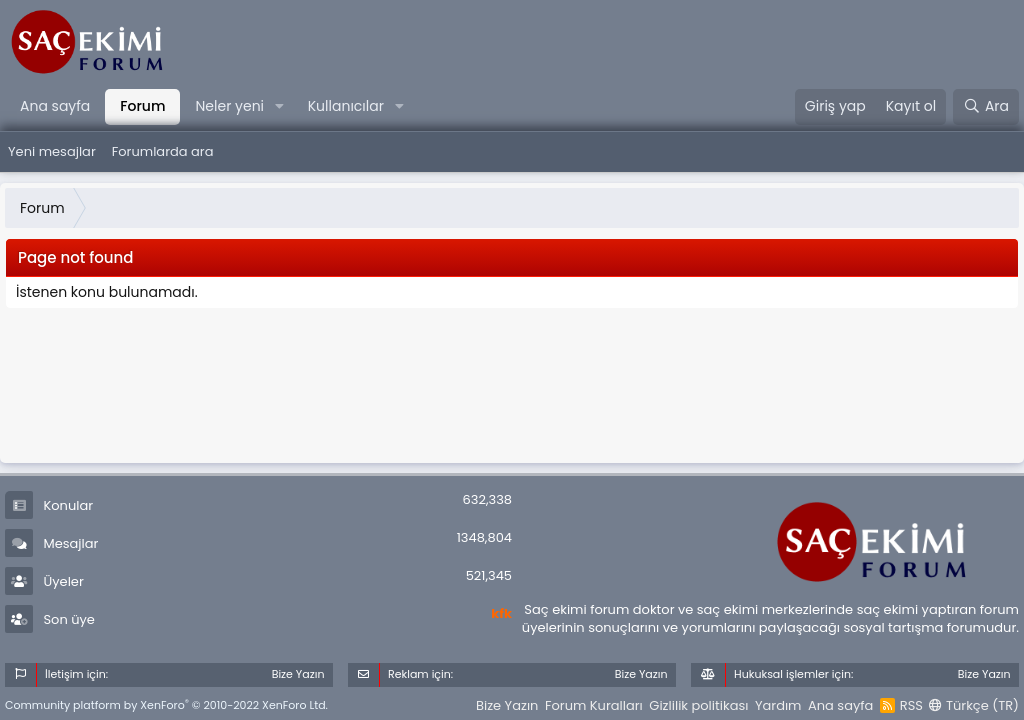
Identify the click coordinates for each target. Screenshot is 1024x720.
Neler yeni (229, 106)
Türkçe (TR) (974, 705)
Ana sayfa (55, 106)
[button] (279, 107)
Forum (142, 106)
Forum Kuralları (594, 705)
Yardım (778, 705)
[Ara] (986, 107)
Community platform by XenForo (166, 705)
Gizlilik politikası (698, 705)
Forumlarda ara (163, 151)
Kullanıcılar (346, 106)
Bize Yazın (507, 705)
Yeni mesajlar (52, 151)
